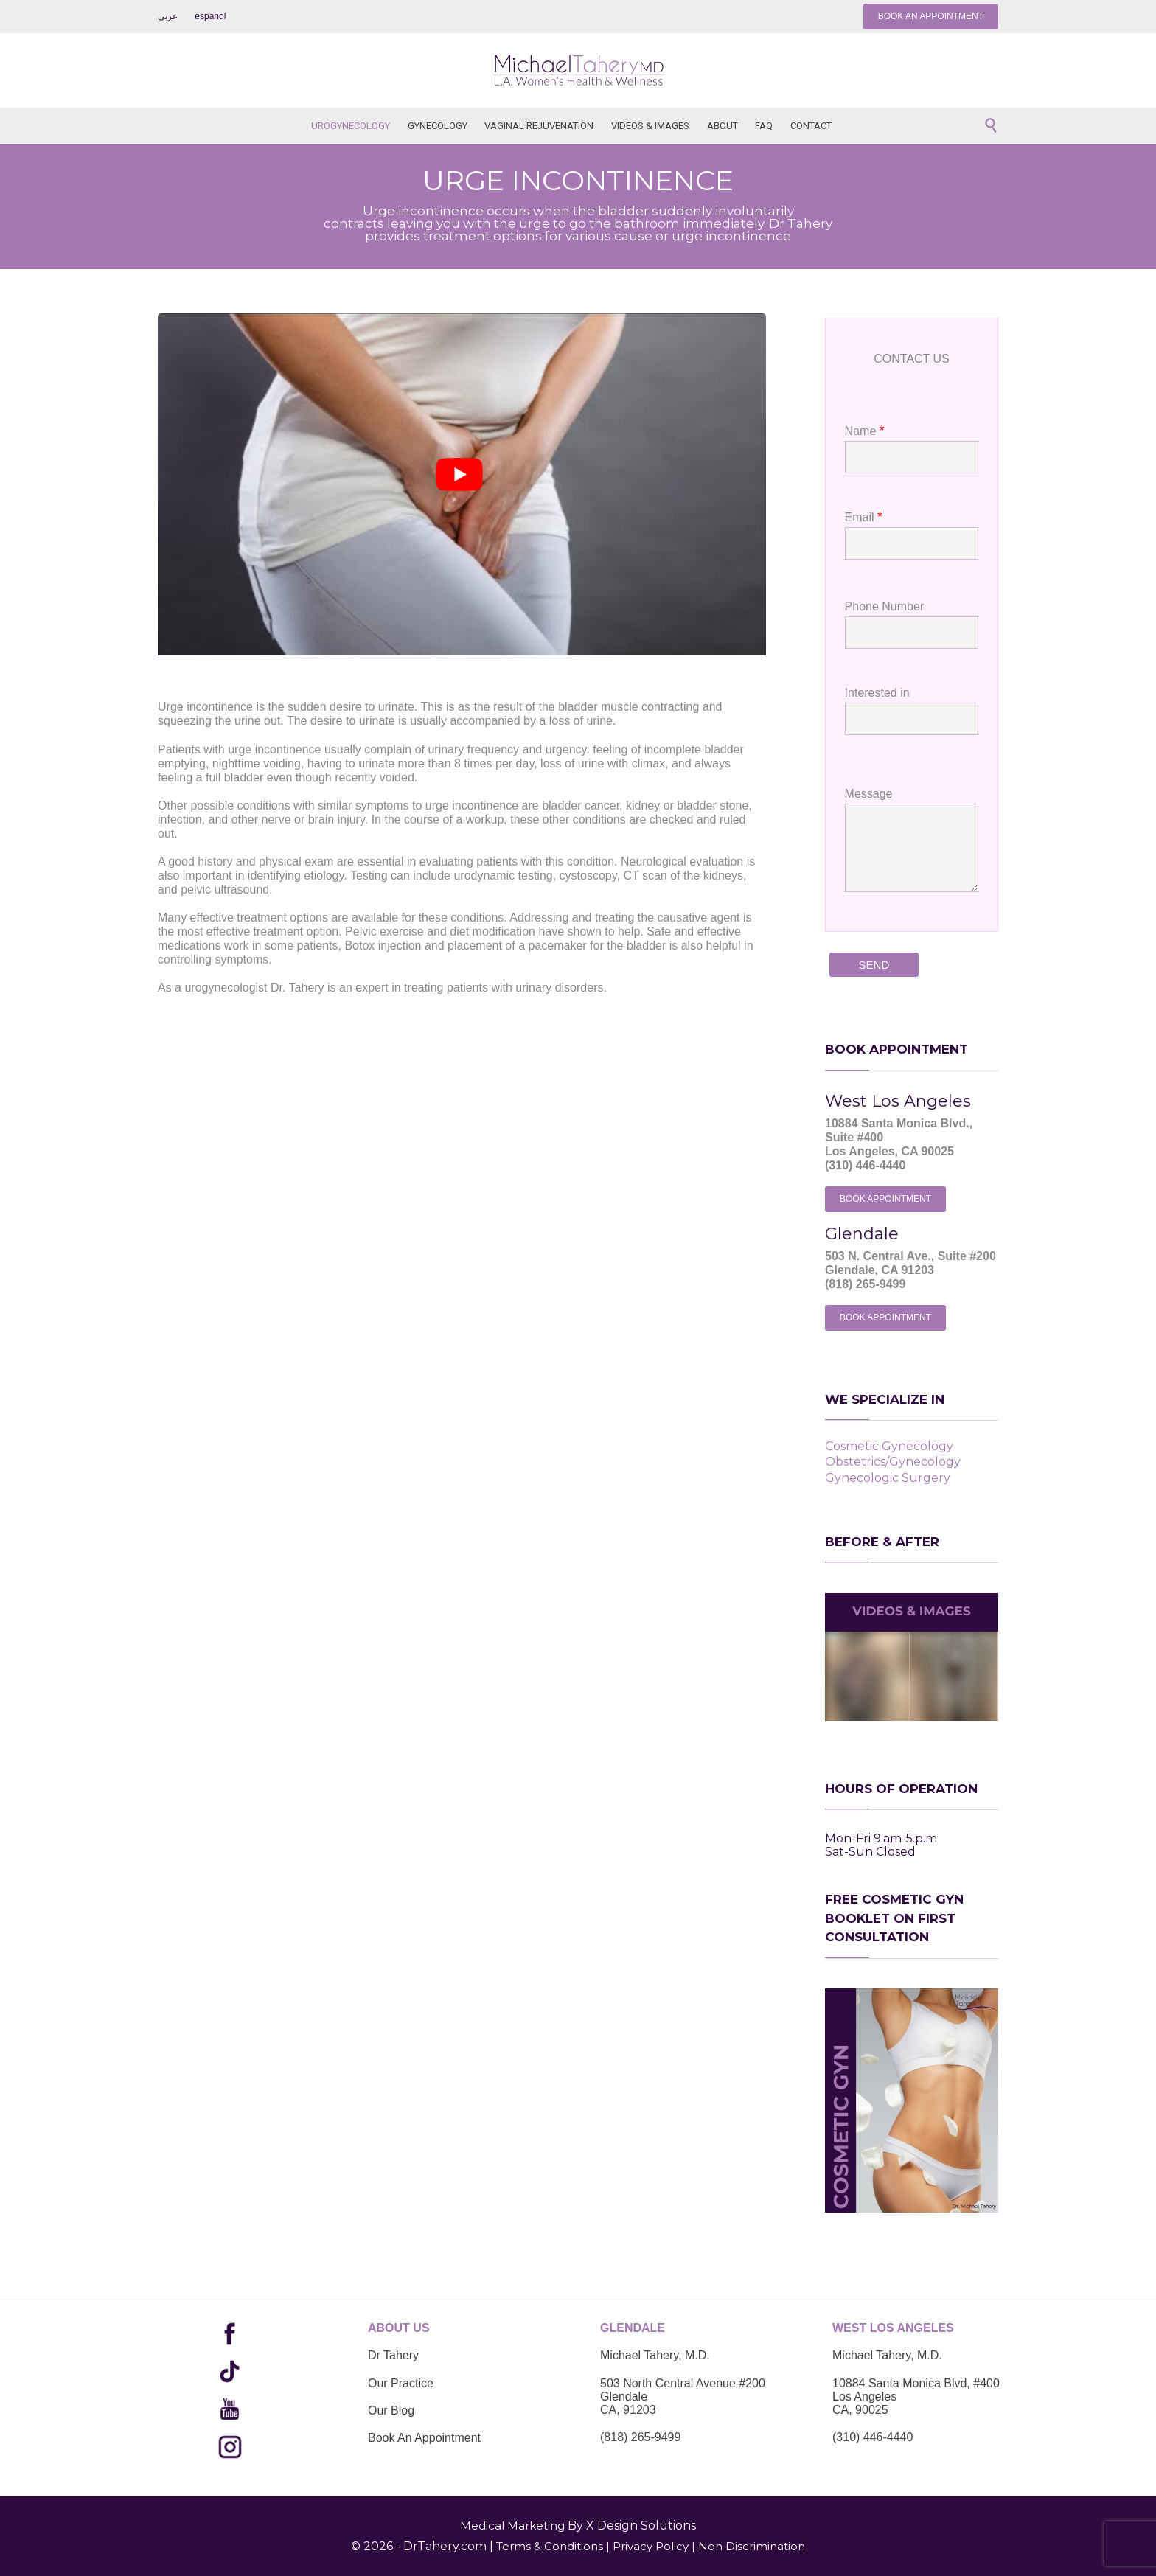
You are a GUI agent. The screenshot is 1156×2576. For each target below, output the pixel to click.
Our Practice (401, 2383)
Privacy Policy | (654, 2546)
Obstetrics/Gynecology (893, 1462)
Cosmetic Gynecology (889, 1446)
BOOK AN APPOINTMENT (930, 16)
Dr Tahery (393, 2355)
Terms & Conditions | (553, 2546)
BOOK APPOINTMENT (885, 1199)
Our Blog (391, 2410)
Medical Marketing (512, 2525)
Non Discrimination (751, 2546)
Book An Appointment (424, 2437)
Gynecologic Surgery (887, 1478)
